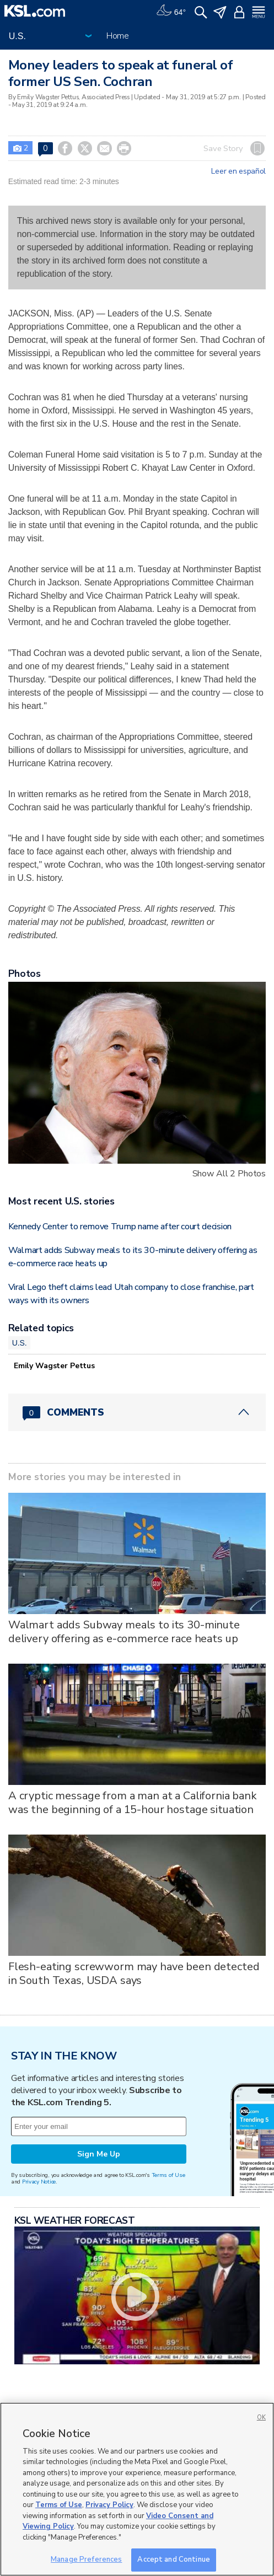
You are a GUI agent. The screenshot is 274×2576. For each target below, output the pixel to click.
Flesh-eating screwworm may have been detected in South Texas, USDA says (134, 1973)
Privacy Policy (109, 2505)
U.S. (19, 1342)
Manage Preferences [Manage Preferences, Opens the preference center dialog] (86, 2559)
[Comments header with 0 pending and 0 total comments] (137, 1412)
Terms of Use (168, 2175)
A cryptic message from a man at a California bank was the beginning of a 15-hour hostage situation (132, 1802)
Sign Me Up (98, 2154)
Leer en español (238, 171)
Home (117, 36)
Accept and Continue (173, 2559)
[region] (137, 2489)
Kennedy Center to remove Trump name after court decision (120, 1226)
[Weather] (171, 11)
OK (261, 2417)
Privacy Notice (39, 2181)
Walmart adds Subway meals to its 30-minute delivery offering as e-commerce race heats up (124, 1631)
